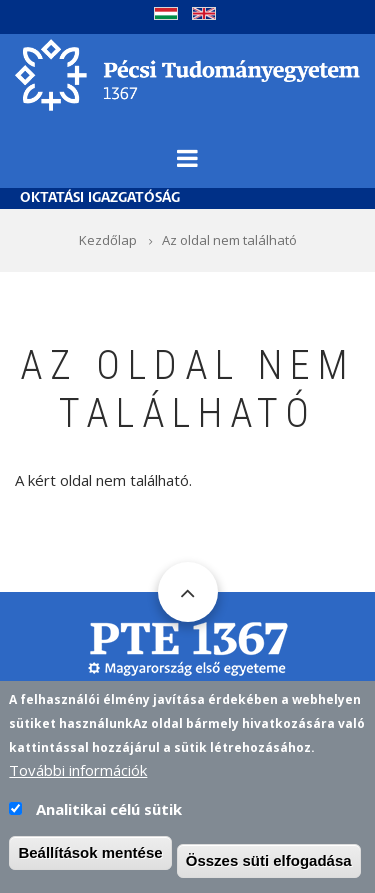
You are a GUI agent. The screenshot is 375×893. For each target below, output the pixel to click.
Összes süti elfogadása (269, 860)
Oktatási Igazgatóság (100, 198)
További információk (78, 770)
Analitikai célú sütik (109, 809)
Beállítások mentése (90, 852)
